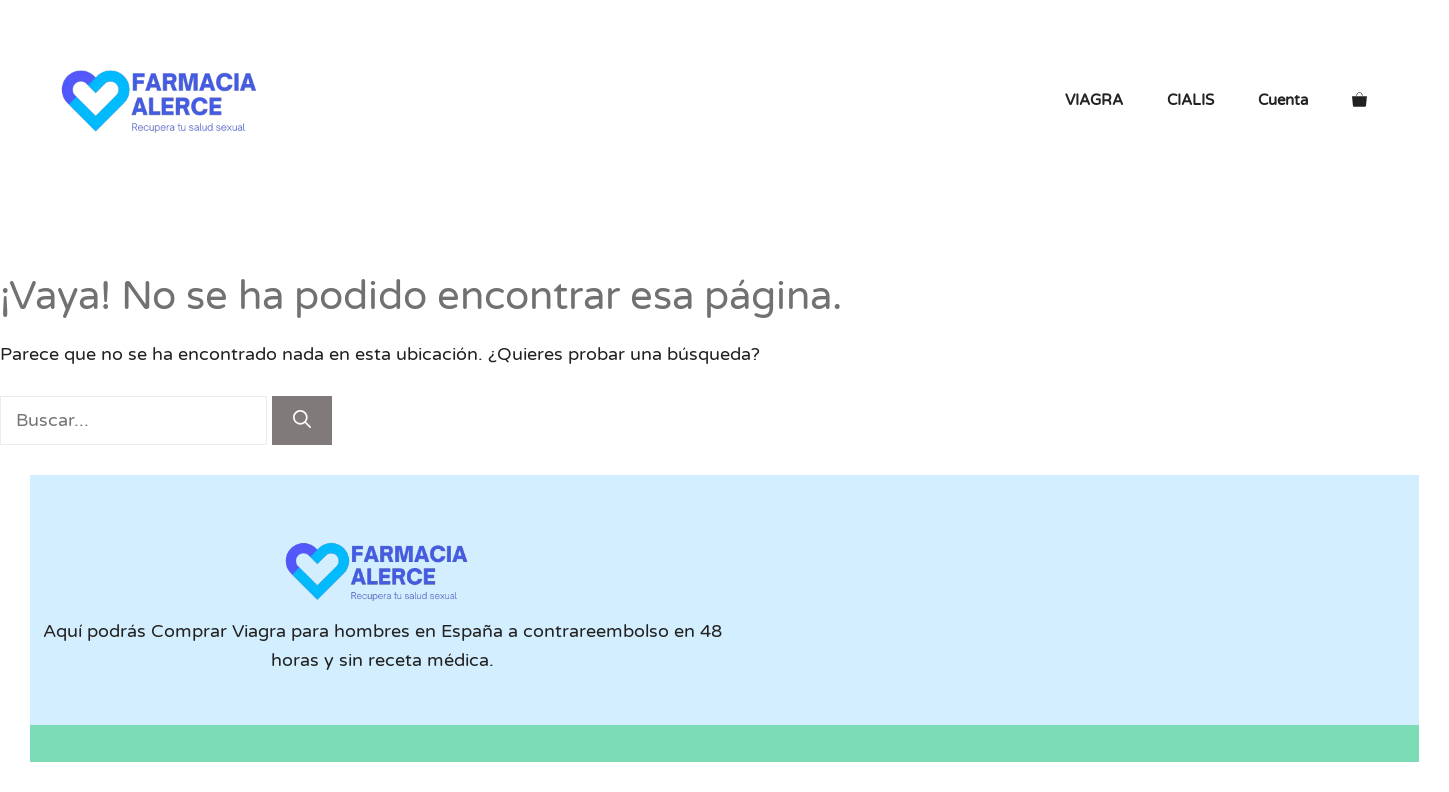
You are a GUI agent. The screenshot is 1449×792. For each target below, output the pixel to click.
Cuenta (1283, 100)
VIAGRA (1094, 100)
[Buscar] (302, 420)
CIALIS (1190, 100)
